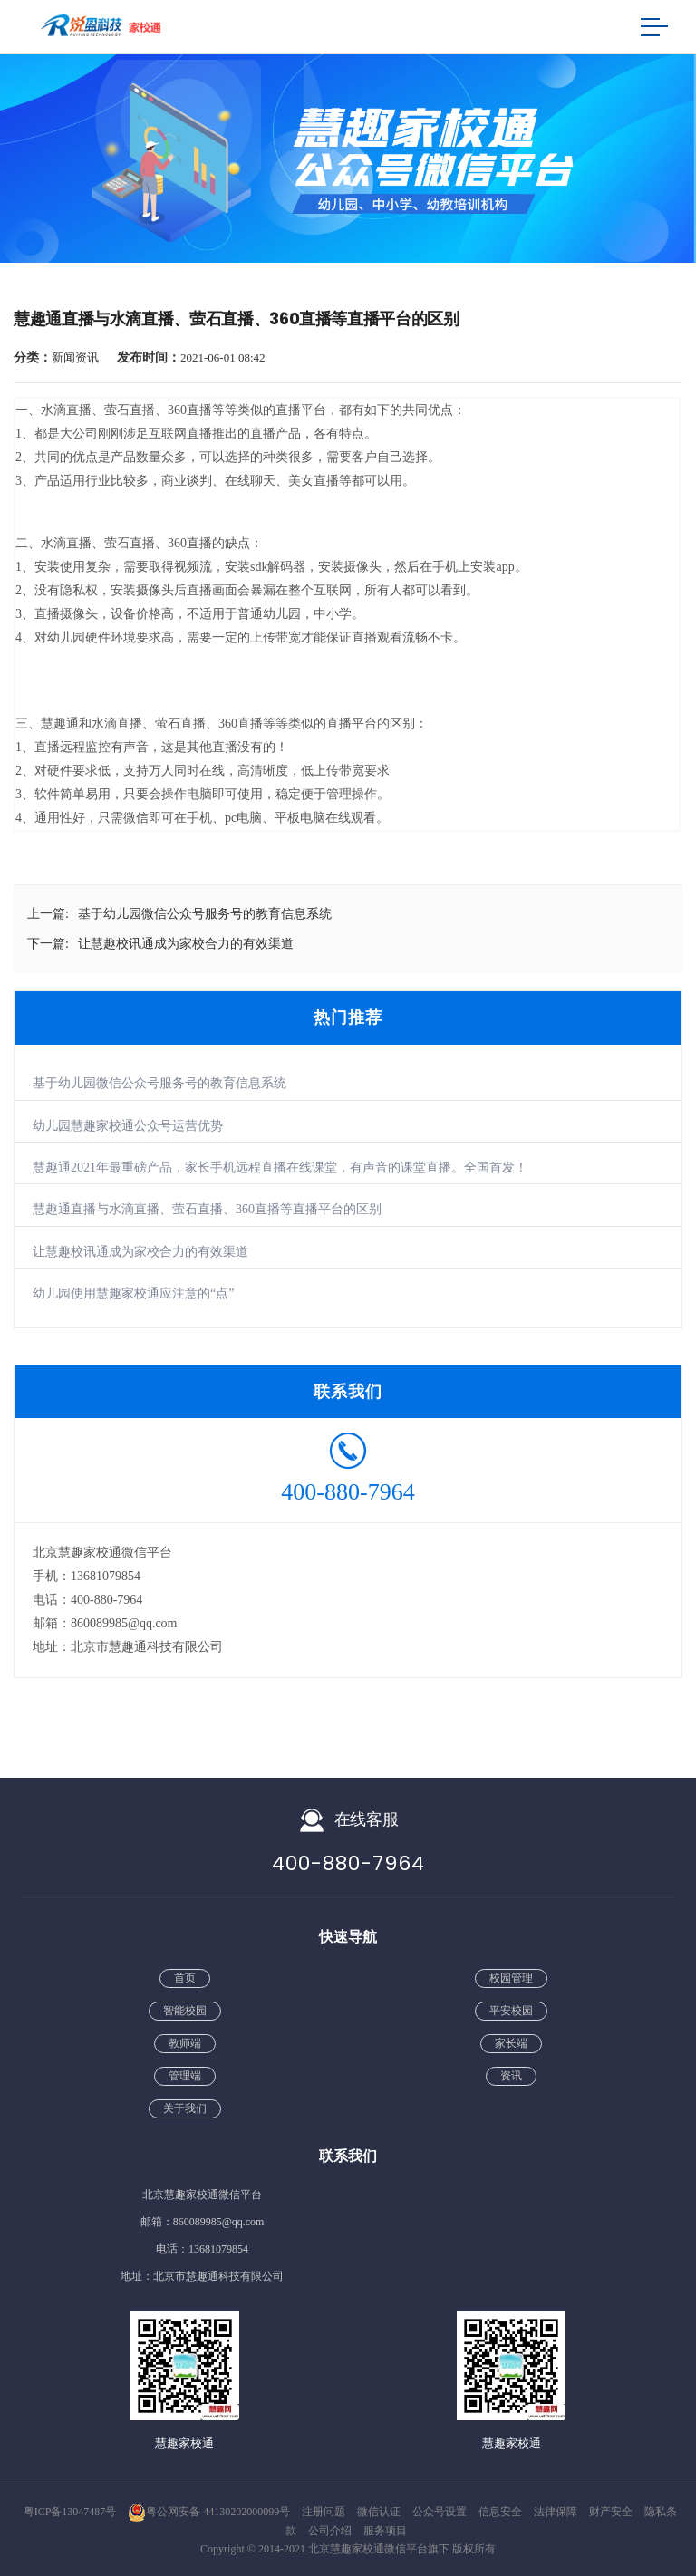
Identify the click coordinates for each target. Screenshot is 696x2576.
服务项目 (385, 2530)
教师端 (185, 2043)
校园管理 (511, 1978)
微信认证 (380, 2511)
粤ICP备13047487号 (70, 2511)
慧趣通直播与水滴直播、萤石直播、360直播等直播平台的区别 (207, 1209)
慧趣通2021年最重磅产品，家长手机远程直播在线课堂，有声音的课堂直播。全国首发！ (280, 1167)
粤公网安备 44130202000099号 (209, 2511)
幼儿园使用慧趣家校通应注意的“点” (133, 1293)
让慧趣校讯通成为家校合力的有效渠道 (140, 1252)
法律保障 (557, 2511)
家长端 (511, 2043)
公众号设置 (440, 2511)
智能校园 (185, 2010)
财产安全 (612, 2511)
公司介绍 (331, 2530)
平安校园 (511, 2010)
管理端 (185, 2075)
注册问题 (325, 2511)
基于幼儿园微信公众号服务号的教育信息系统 (159, 1083)
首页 (185, 1978)
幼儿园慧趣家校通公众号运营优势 (128, 1126)
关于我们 (185, 2108)
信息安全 (501, 2511)
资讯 (511, 2075)
